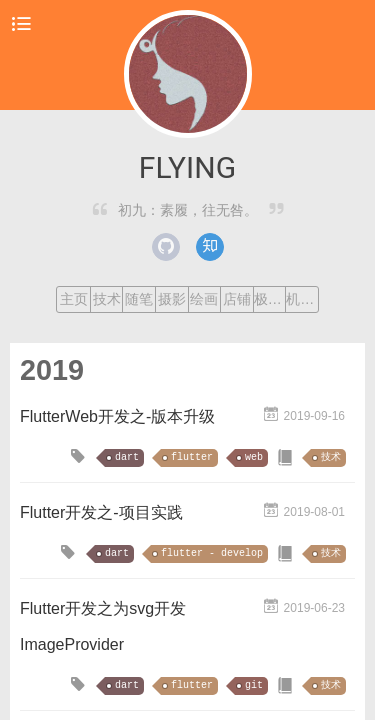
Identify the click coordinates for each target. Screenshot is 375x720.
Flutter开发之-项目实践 (101, 512)
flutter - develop (212, 553)
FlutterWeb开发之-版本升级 (117, 416)
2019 (52, 370)
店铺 (237, 299)
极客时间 (270, 299)
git (254, 685)
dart (127, 457)
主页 (74, 299)
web (254, 457)
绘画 (204, 299)
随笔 (139, 299)
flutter (192, 457)
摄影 (172, 299)
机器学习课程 (302, 299)
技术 (107, 299)
